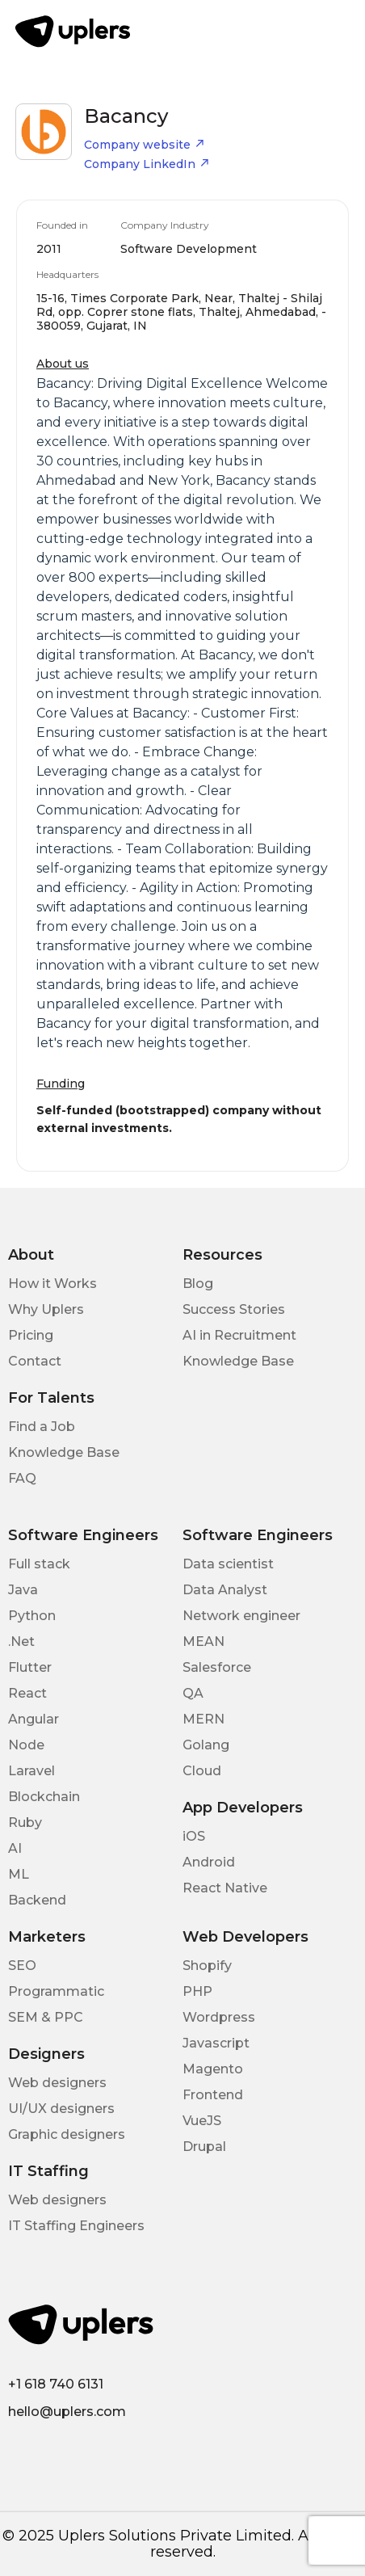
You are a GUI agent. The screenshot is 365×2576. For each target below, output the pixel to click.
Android (208, 1862)
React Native (224, 1888)
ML (18, 1874)
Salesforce (216, 1667)
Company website (144, 144)
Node (26, 1745)
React (27, 1693)
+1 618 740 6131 (55, 2384)
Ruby (25, 1822)
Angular (33, 1719)
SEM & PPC (45, 2017)
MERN (203, 1719)
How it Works (52, 1283)
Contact (34, 1361)
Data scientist (228, 1564)
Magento (212, 2069)
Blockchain (44, 1796)
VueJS (201, 2120)
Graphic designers (66, 2134)
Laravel (31, 1770)
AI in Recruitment (239, 1335)
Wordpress (218, 2017)
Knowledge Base (238, 1361)
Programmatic (56, 1991)
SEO (22, 1965)
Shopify (207, 1965)
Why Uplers (46, 1309)
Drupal (204, 2146)
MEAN (203, 1641)
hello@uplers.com (67, 2411)
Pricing (30, 1335)
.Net (21, 1641)
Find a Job (41, 1426)
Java (23, 1589)
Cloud (201, 1770)
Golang (205, 1745)
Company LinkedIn (147, 164)
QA (192, 1693)
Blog (197, 1283)
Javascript (216, 2043)
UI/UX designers (61, 2108)
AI (15, 1848)
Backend (37, 1900)
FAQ (22, 1478)
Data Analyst (224, 1589)
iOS (193, 1836)
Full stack (39, 1564)
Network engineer (241, 1615)
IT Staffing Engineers (76, 2225)
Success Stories (233, 1309)
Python (32, 1615)
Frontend (212, 2094)
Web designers (57, 2082)
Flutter (30, 1667)
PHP (197, 1991)
